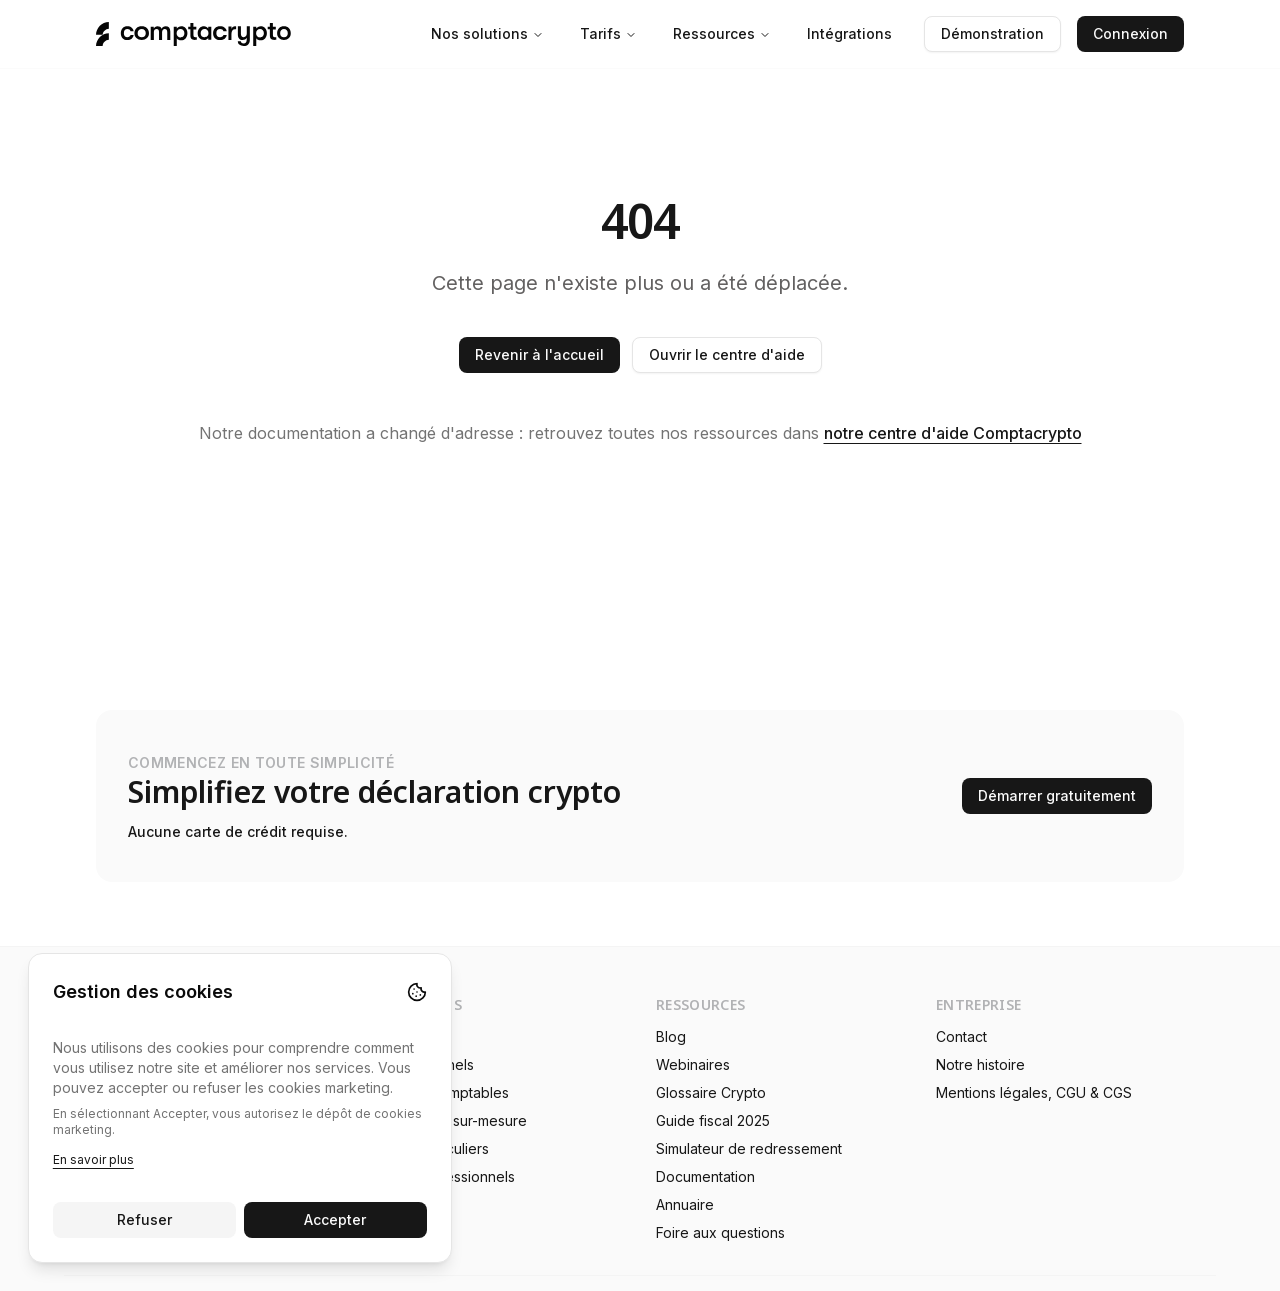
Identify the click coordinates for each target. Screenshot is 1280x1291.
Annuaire (685, 1204)
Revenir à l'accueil (539, 354)
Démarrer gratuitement (1057, 795)
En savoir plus (93, 1159)
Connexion (1130, 33)
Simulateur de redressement (749, 1148)
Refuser (144, 1219)
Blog (671, 1036)
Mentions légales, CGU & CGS (1034, 1092)
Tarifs (608, 33)
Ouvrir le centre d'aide (727, 354)
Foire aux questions (720, 1232)
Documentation (705, 1176)
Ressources (722, 33)
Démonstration (992, 33)
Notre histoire (980, 1064)
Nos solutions (487, 33)
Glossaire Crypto (711, 1092)
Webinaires (693, 1064)
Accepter (336, 1219)
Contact (961, 1036)
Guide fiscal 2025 (713, 1120)
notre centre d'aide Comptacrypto (953, 433)
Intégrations (849, 33)
